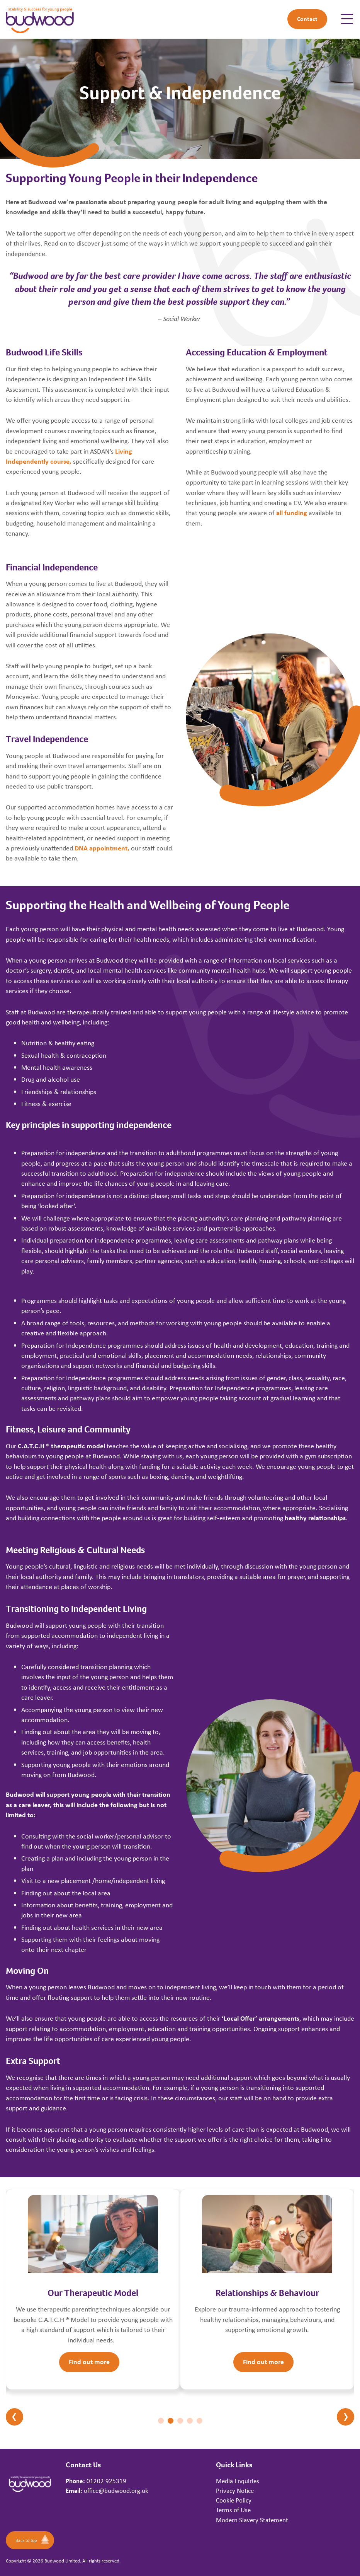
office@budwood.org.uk (116, 2490)
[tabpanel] (93, 2289)
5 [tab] (199, 2421)
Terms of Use (233, 2510)
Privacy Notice (235, 2490)
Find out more (89, 2361)
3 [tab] (180, 2421)
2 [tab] (170, 2421)
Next (345, 2417)
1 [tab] (161, 2421)
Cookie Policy (233, 2500)
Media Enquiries (237, 2481)
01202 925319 (106, 2481)
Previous (14, 2417)
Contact (307, 18)
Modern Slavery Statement (252, 2520)
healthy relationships (315, 1517)
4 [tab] (190, 2421)
